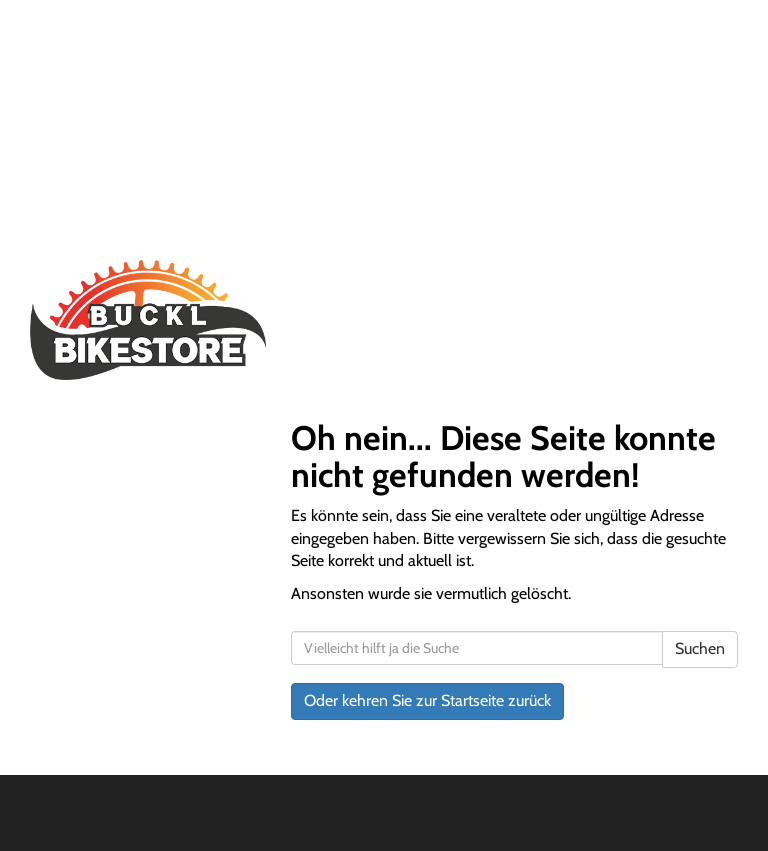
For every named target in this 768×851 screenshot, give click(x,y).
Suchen (700, 648)
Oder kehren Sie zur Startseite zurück (427, 700)
